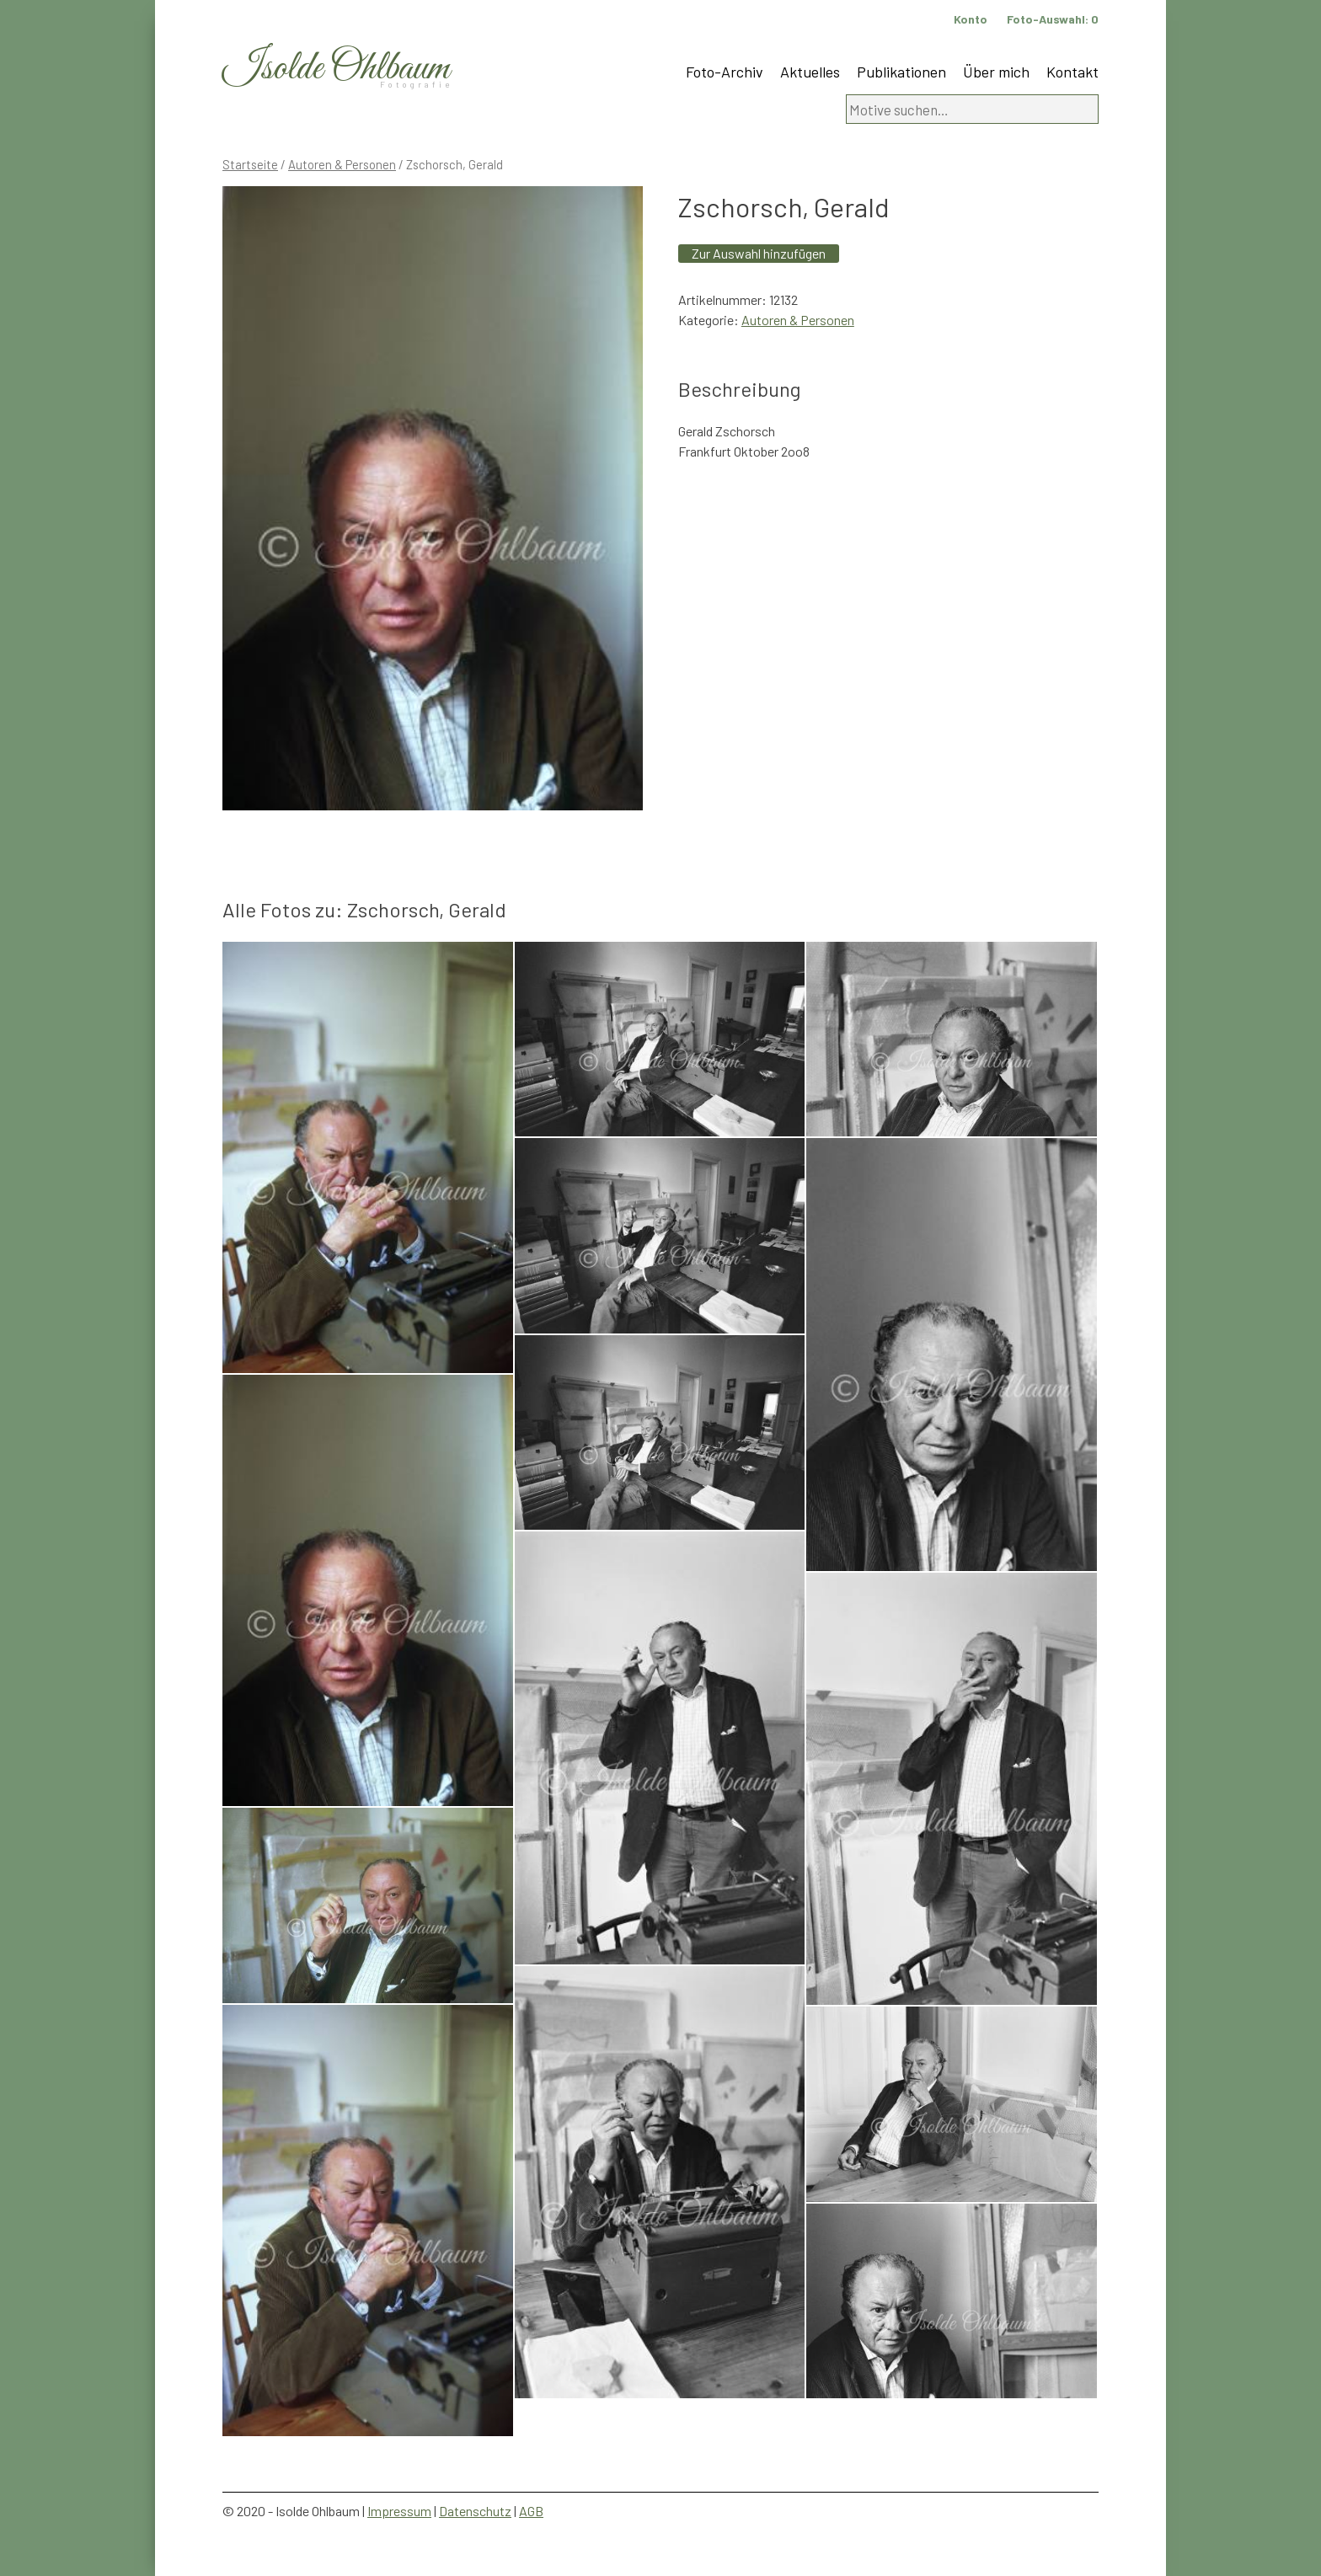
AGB (531, 2511)
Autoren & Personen (342, 164)
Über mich (996, 71)
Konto (970, 19)
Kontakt (1072, 71)
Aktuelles (810, 71)
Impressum (399, 2511)
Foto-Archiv (724, 71)
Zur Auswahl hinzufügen (759, 253)
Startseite (250, 164)
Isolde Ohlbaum (336, 68)
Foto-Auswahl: (1053, 19)
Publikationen (901, 71)
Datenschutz (475, 2511)
